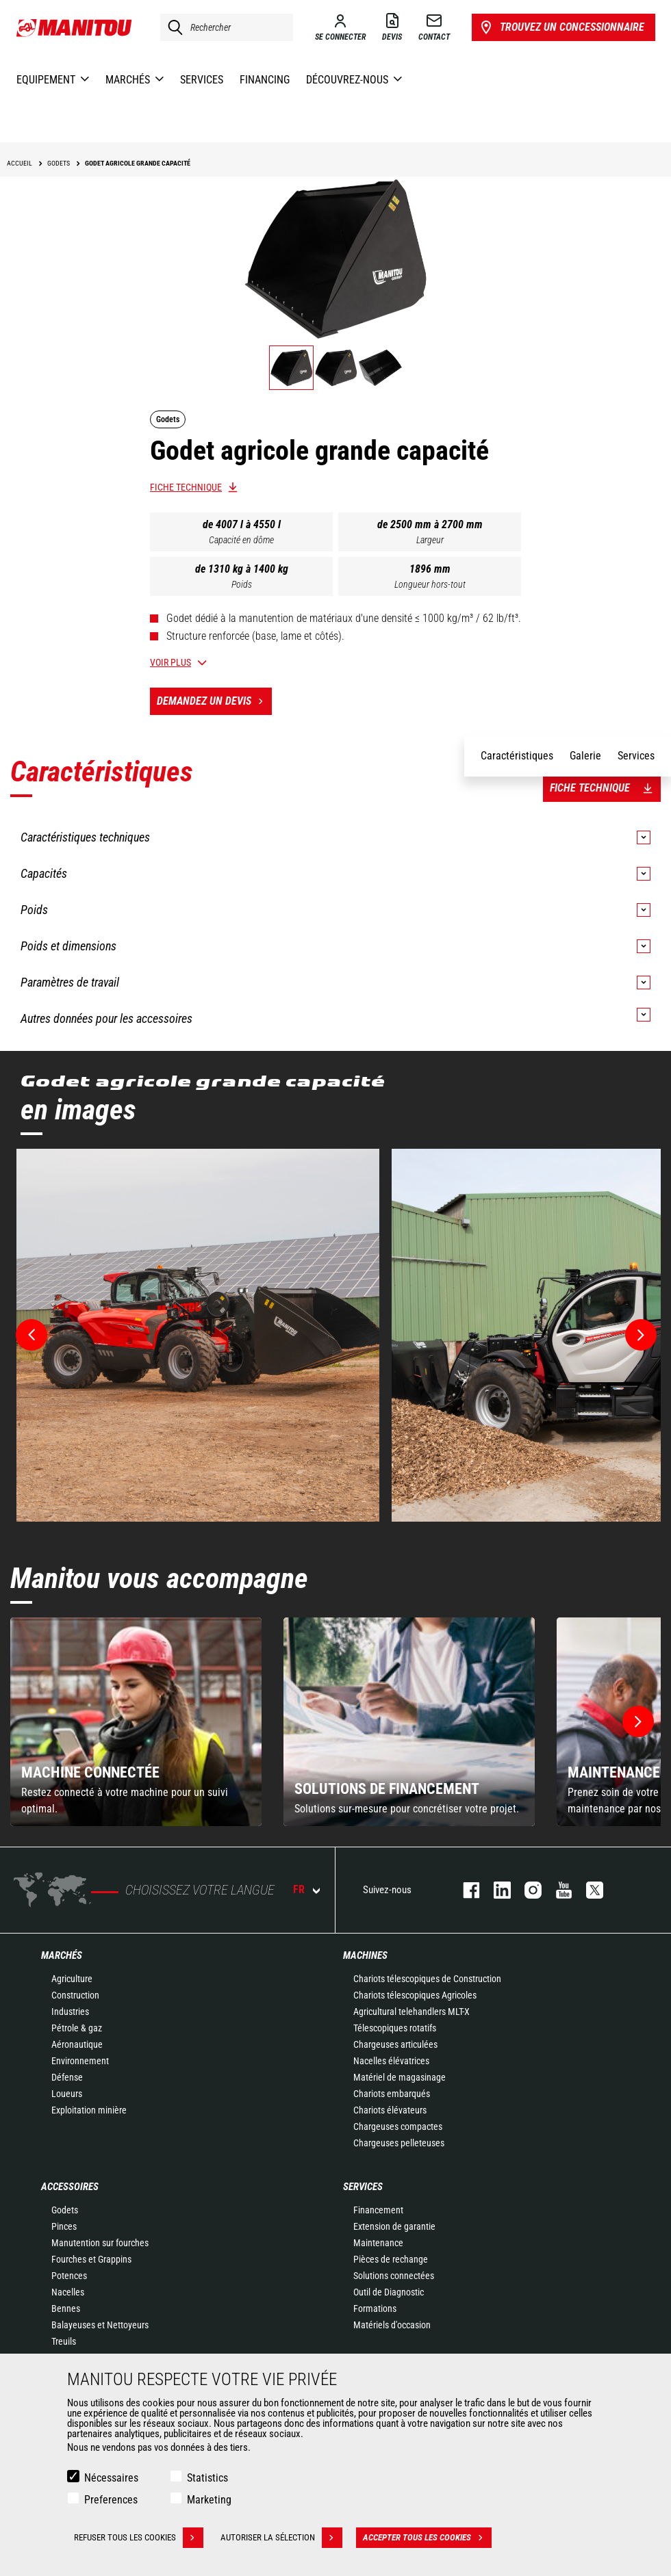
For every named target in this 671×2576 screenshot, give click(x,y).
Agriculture (71, 1978)
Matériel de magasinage (399, 2077)
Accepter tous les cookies (427, 2537)
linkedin (495, 1890)
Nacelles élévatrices (391, 2060)
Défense (67, 2077)
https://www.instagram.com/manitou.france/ (526, 1890)
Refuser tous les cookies (138, 2537)
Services (363, 2187)
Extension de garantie (394, 2226)
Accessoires (70, 2187)
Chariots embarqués (391, 2093)
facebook (464, 1890)
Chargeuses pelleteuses (398, 2142)
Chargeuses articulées (395, 2044)
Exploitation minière (89, 2110)
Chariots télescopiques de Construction (427, 1978)
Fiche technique (186, 487)
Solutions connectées (393, 2275)
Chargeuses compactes (397, 2126)
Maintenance (378, 2242)
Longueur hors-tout (430, 584)
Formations (374, 2308)
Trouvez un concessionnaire (561, 27)
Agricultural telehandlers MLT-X (411, 2011)
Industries (70, 2011)
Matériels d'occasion (392, 2324)
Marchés (61, 1955)
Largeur (430, 540)
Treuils (63, 2341)
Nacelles (67, 2292)
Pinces (64, 2226)
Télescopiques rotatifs (394, 2027)
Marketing (209, 2499)
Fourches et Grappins (91, 2259)
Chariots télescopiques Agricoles (415, 1995)
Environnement (80, 2060)
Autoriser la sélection (281, 2537)
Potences (69, 2275)
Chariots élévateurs (390, 2110)
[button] (638, 1721)
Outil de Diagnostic (388, 2292)
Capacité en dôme (241, 540)
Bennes (65, 2308)
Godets (64, 2209)
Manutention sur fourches (100, 2242)
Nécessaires (111, 2477)
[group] (136, 1721)
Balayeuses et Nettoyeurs (100, 2324)
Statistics (207, 2477)
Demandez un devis (214, 701)
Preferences (111, 2499)
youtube (557, 1890)
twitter (587, 1890)
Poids (241, 584)
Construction (75, 1995)
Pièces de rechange (390, 2259)
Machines (365, 1955)
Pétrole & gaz (76, 2027)
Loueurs (66, 2093)
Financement (378, 2209)
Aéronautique (77, 2044)
